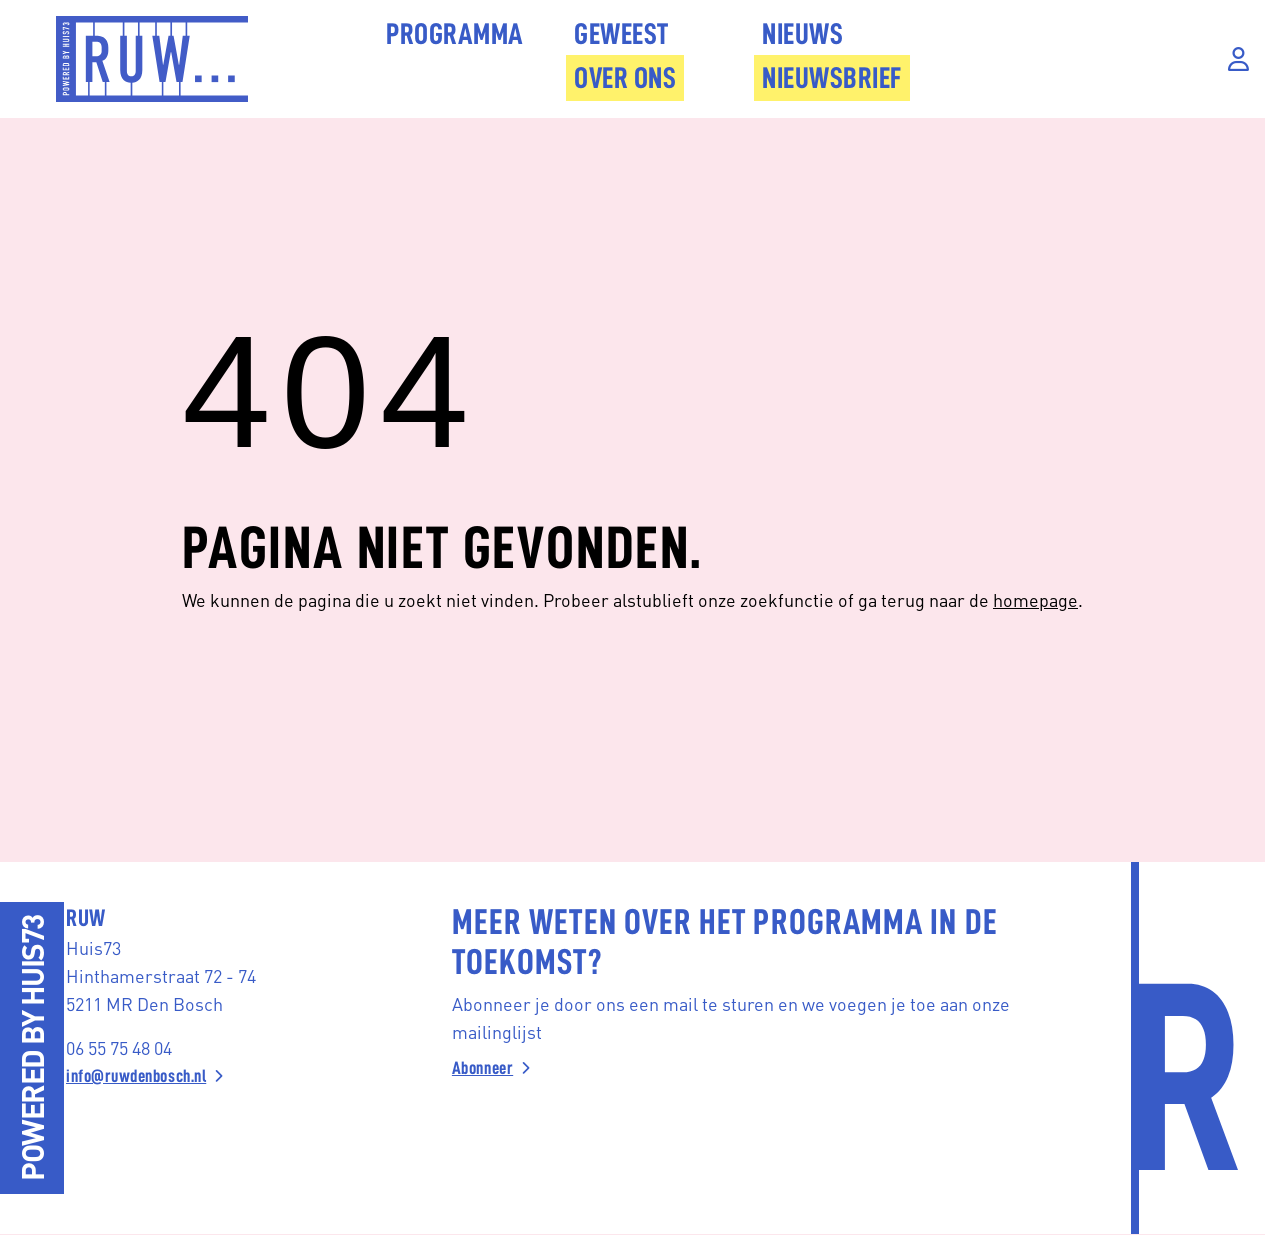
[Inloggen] (1238, 59)
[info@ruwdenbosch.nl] (212, 1076)
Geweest (621, 34)
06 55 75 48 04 (119, 1047)
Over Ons (625, 78)
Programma (455, 34)
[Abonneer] (745, 1068)
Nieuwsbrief (832, 78)
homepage (1035, 599)
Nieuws (802, 34)
